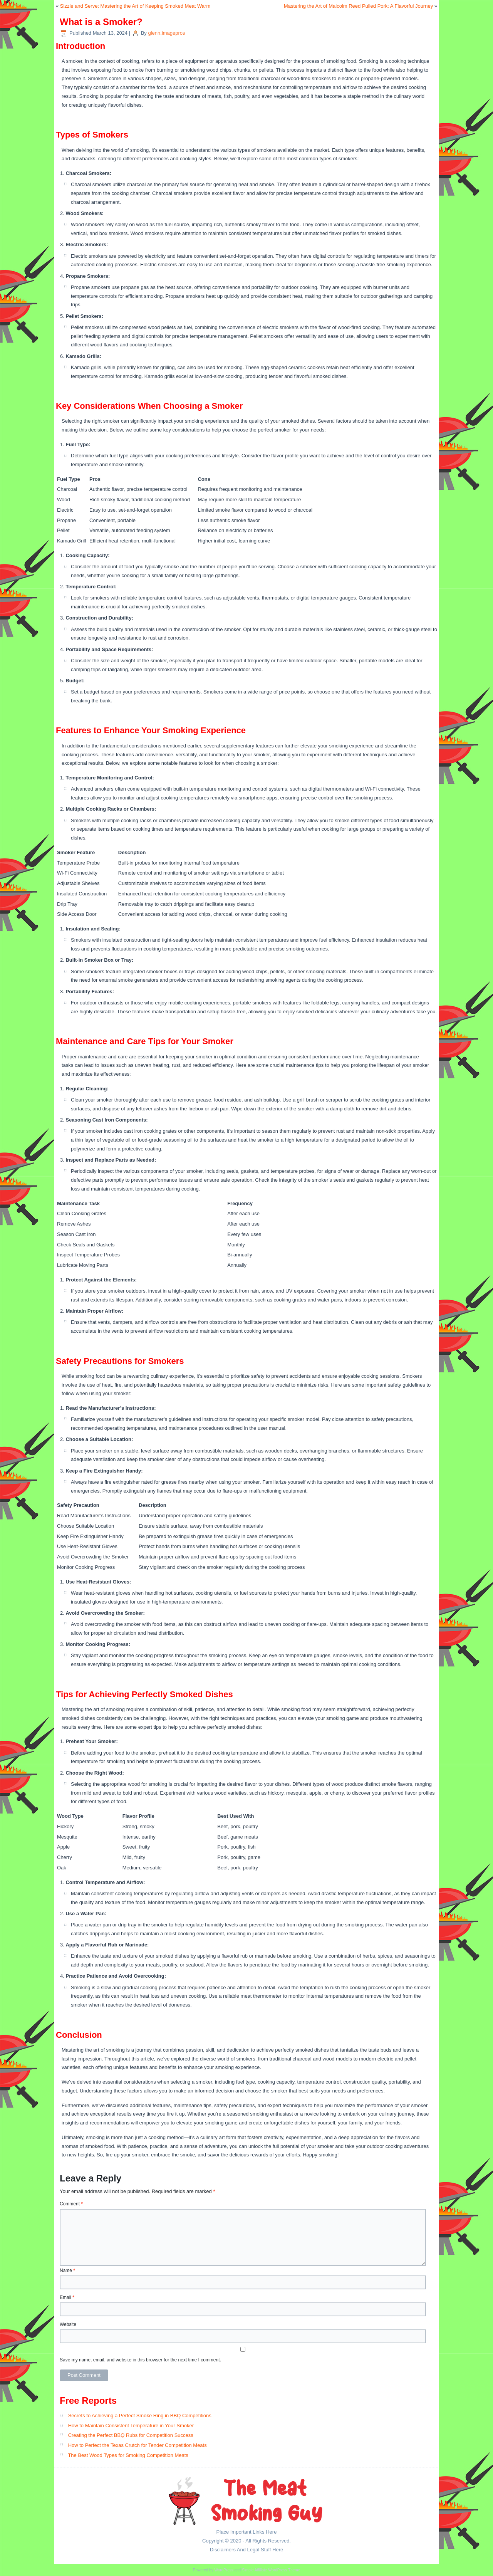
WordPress (223, 2570)
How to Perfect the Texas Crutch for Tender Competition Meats (137, 2445)
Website (68, 2324)
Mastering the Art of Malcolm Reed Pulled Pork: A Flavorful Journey (358, 6)
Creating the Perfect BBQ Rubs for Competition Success (130, 2435)
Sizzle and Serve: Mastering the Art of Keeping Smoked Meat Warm (135, 6)
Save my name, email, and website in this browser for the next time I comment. (140, 2360)
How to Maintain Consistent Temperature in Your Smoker (131, 2425)
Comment (71, 2204)
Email (67, 2297)
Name (67, 2270)
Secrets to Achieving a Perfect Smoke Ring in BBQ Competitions (139, 2415)
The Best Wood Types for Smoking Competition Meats (128, 2455)
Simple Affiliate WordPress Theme (271, 2570)
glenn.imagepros (166, 33)
